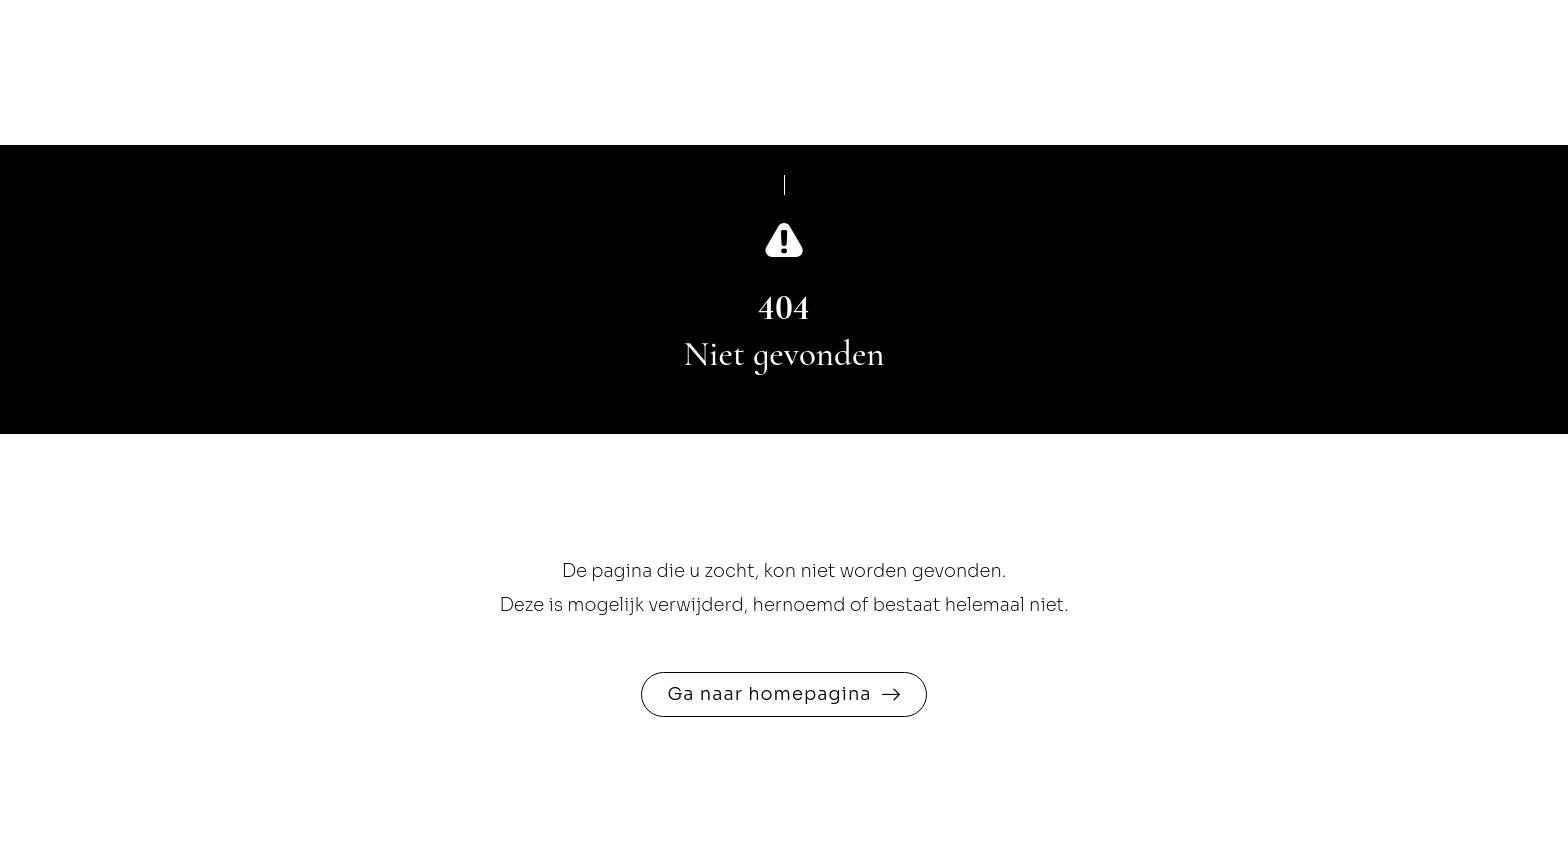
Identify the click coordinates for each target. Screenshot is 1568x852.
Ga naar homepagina (769, 694)
